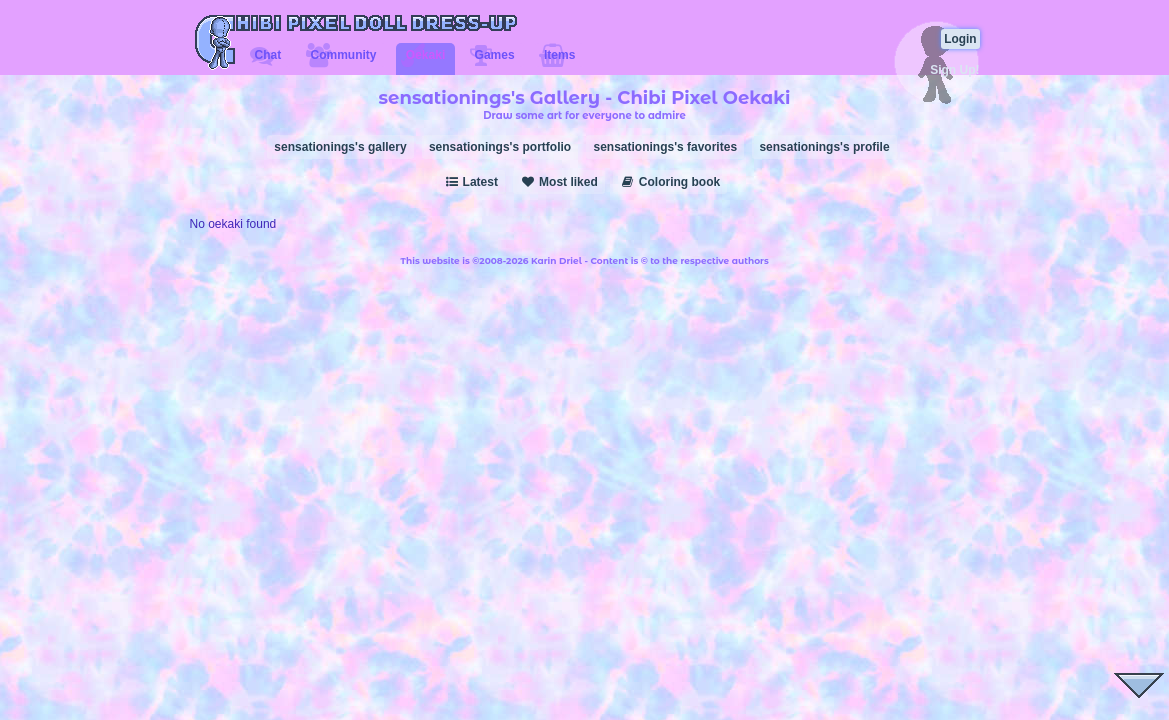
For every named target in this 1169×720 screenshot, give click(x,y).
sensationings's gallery (340, 147)
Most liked (558, 182)
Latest (471, 182)
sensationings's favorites (665, 147)
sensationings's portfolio (500, 147)
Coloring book (670, 182)
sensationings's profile (824, 147)
